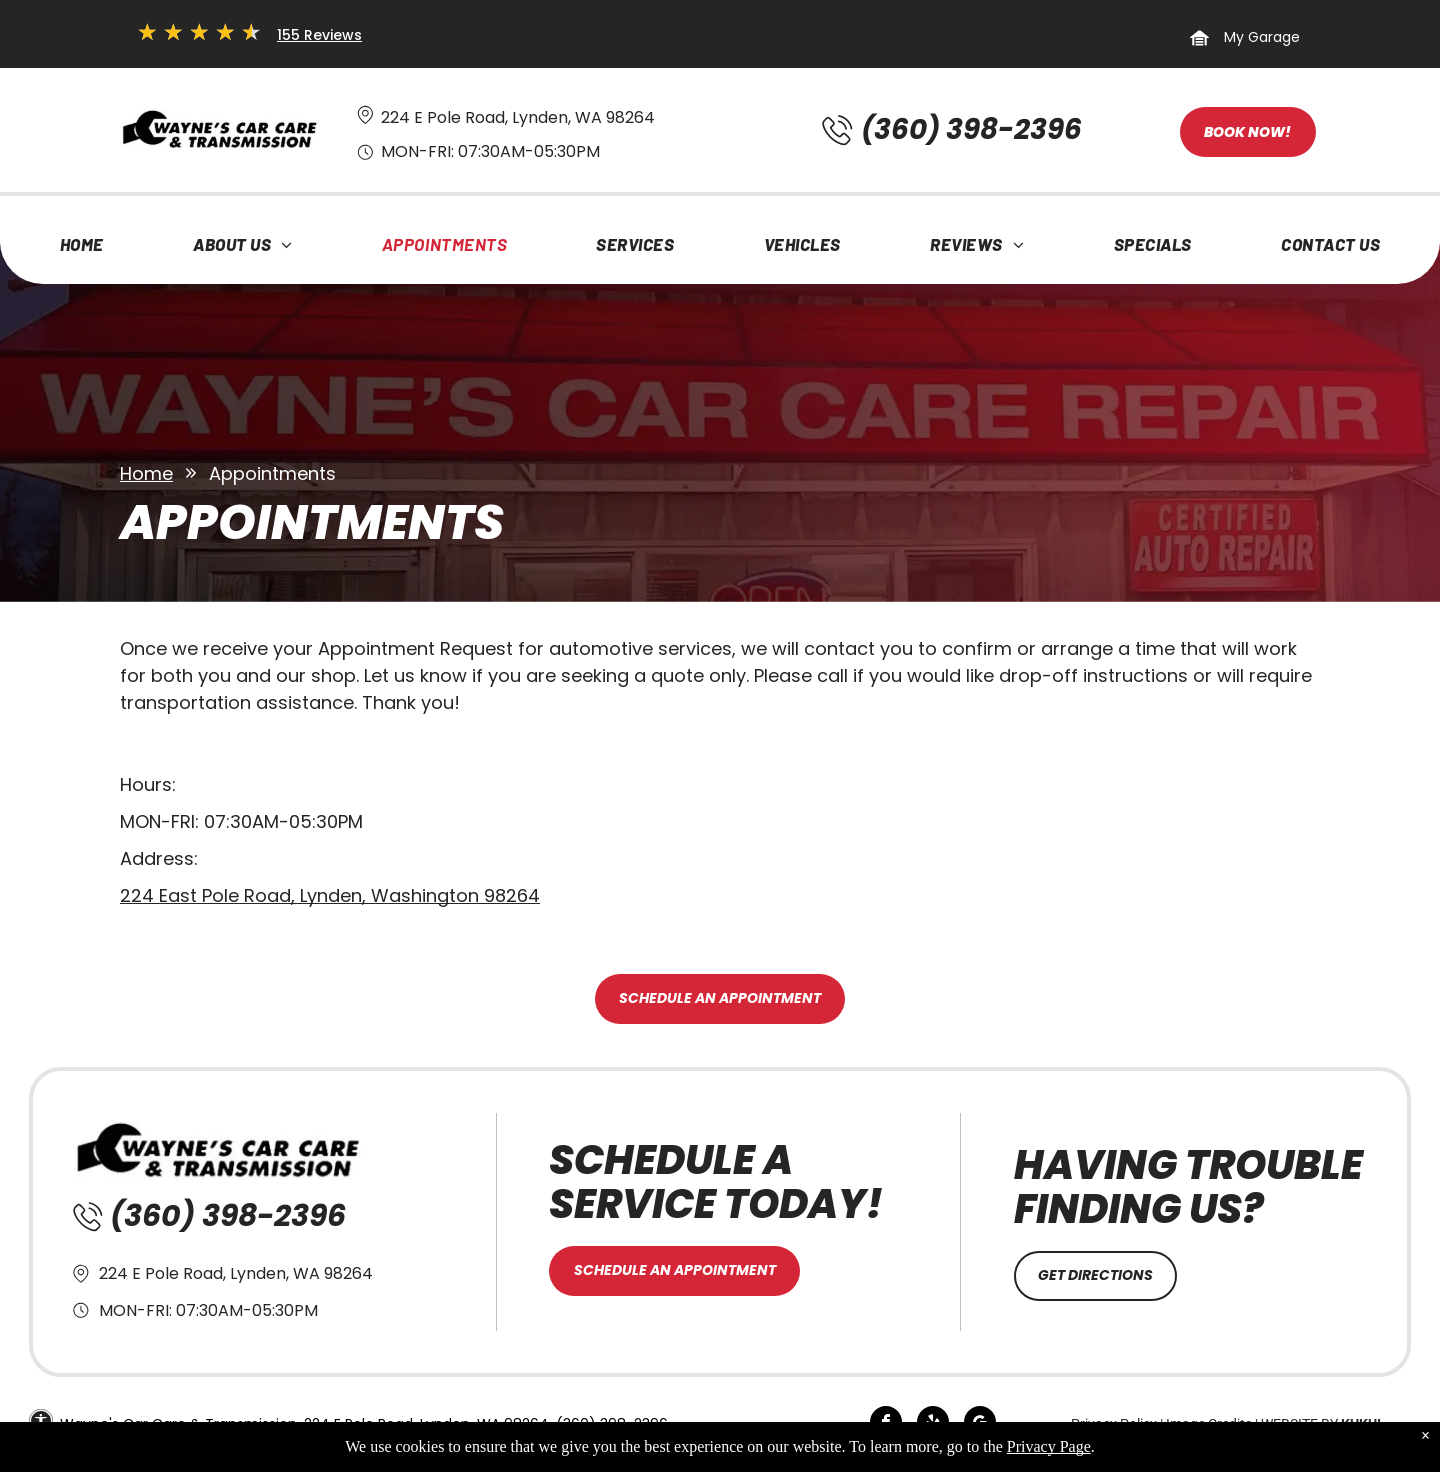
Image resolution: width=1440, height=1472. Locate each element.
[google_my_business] (980, 1424)
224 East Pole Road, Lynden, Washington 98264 (330, 895)
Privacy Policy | (1117, 1424)
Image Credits (1209, 1424)
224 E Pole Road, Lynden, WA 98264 (518, 117)
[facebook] (886, 1424)
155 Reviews (319, 35)
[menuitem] (82, 249)
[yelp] (933, 1424)
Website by (1299, 1424)
